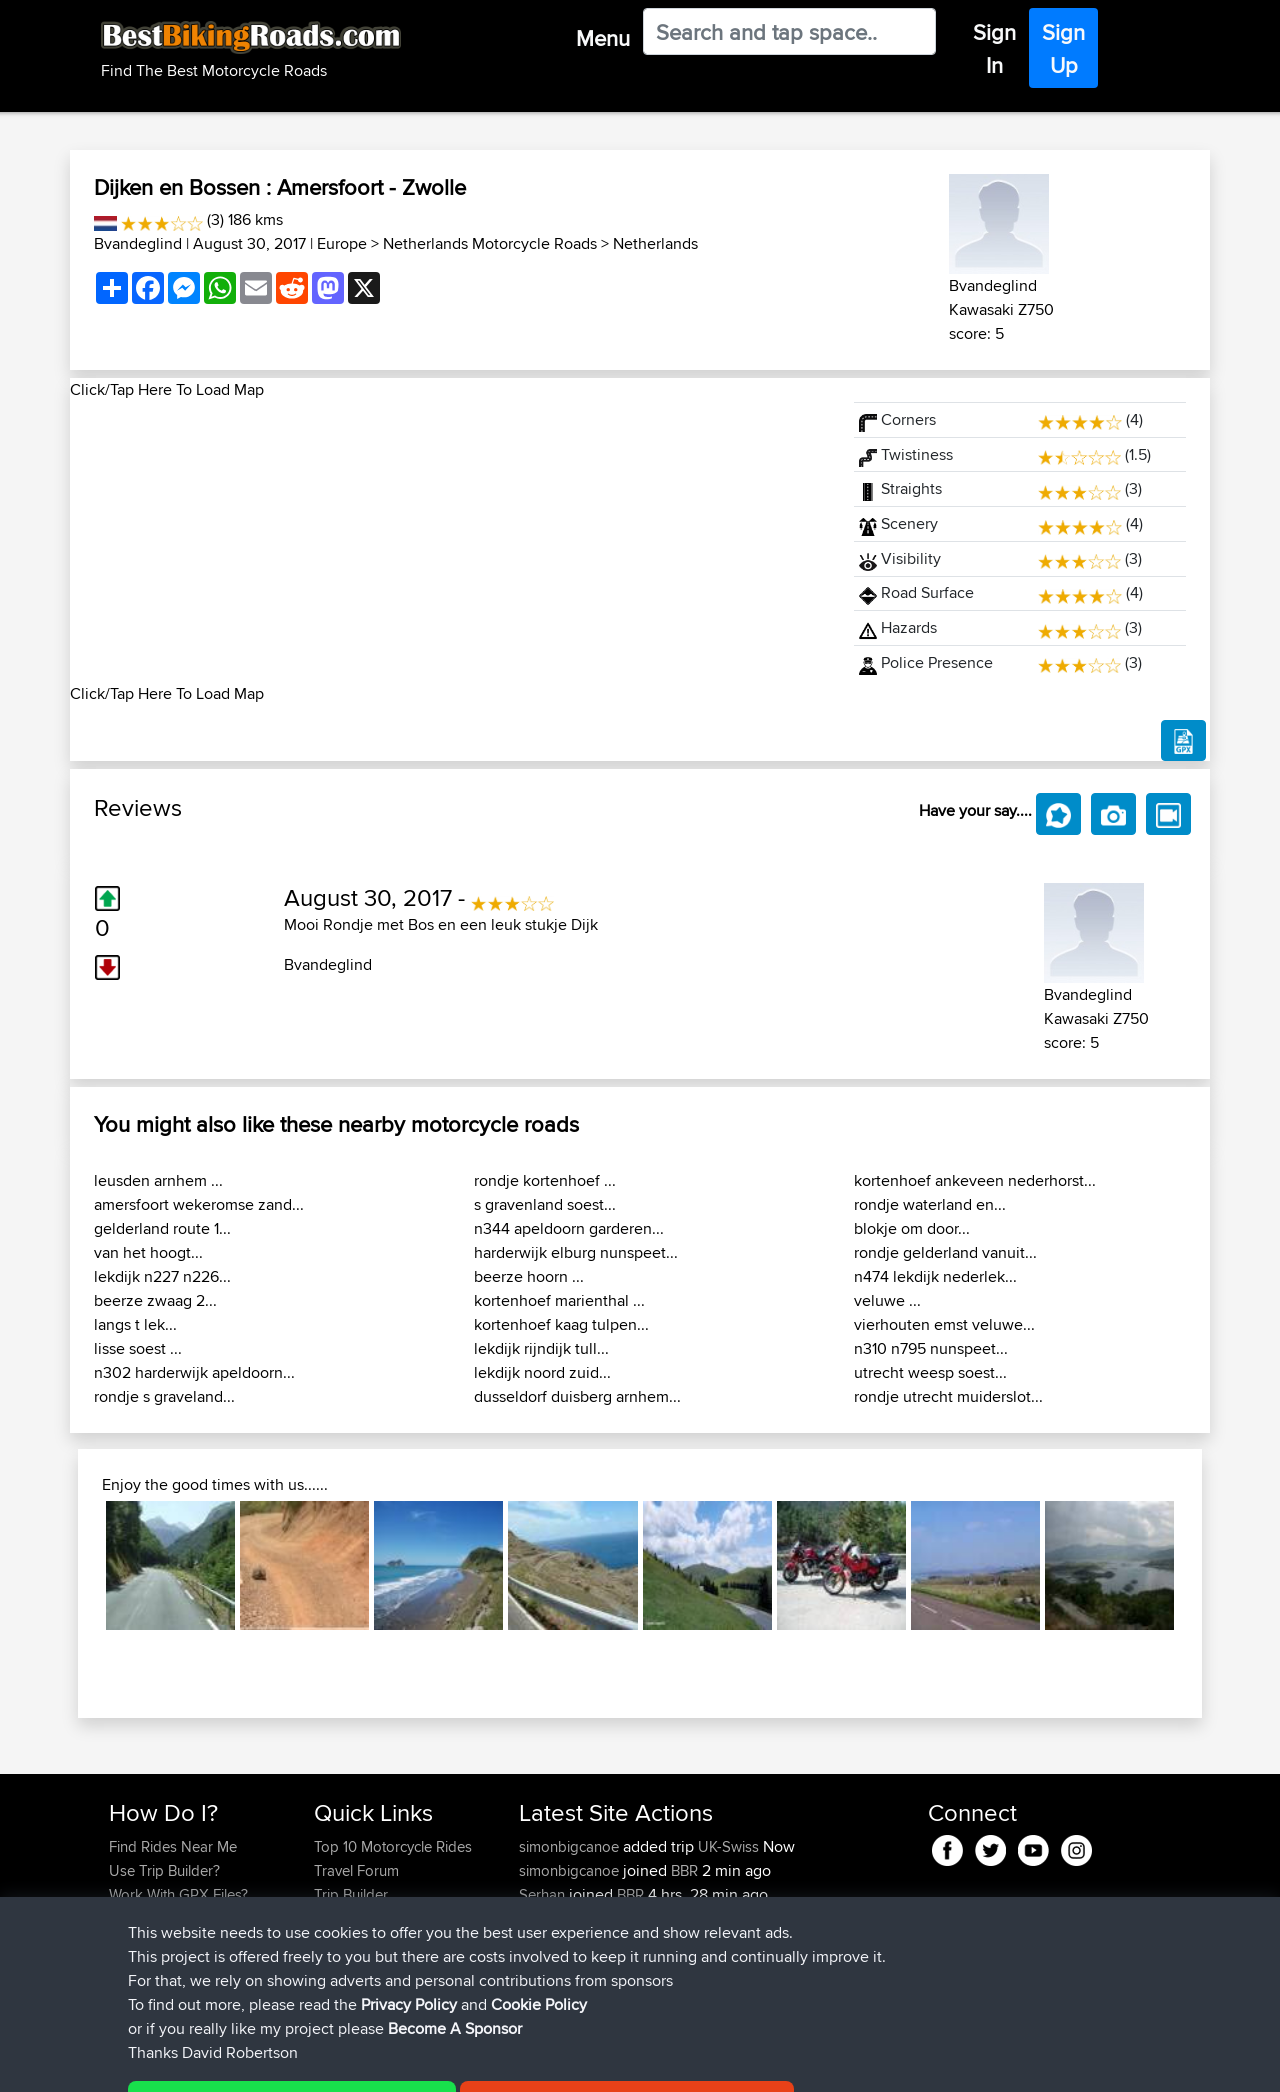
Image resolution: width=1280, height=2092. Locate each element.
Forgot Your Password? (185, 1918)
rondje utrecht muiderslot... (948, 1396)
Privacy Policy (377, 2062)
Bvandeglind (138, 243)
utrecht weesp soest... (930, 1372)
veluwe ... (887, 1300)
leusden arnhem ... (158, 1180)
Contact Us (350, 1942)
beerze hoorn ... (529, 1276)
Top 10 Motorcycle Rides (393, 1846)
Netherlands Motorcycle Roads (490, 243)
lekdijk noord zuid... (542, 1372)
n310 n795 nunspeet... (931, 1348)
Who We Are (354, 1918)
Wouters (547, 1918)
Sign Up (1063, 48)
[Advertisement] (450, 542)
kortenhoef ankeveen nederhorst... (975, 1180)
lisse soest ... (138, 1348)
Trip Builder (351, 1894)
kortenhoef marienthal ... (559, 1300)
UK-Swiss (728, 1846)
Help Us (340, 1966)
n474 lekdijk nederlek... (935, 1276)
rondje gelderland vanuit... (945, 1252)
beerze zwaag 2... (155, 1300)
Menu (603, 38)
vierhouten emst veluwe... (944, 1324)
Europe (342, 243)
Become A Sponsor (172, 1942)
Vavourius (553, 1942)
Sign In (994, 48)
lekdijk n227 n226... (162, 1276)
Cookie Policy (476, 2062)
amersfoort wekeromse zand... (199, 1204)
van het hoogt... (148, 1252)
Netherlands (655, 243)
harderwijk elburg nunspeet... (576, 1252)
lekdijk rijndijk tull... (541, 1348)
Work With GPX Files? (178, 1894)
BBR (684, 1870)
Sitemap (295, 2062)
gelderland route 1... (162, 1228)
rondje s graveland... (164, 1396)
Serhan (544, 1894)
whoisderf (553, 1966)
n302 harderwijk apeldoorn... (194, 1372)
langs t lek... (135, 1324)
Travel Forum (356, 1870)
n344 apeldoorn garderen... (569, 1228)
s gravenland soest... (545, 1204)
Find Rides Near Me (173, 1846)
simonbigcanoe (571, 1846)
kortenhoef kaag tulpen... (561, 1324)
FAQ (122, 1966)
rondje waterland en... (930, 1204)
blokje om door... (912, 1228)
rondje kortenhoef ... (545, 1180)
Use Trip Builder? (164, 1870)
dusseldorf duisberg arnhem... (577, 1396)
